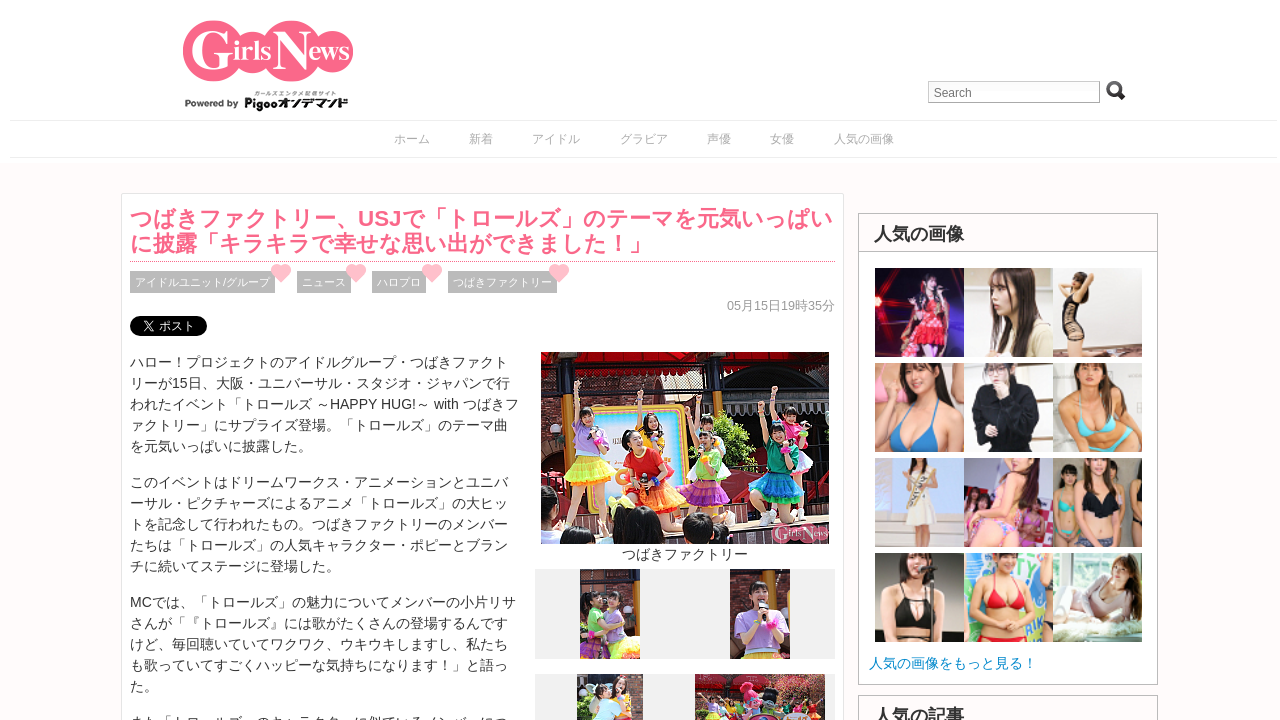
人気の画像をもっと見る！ (953, 663)
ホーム (412, 139)
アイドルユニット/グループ (202, 282)
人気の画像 (864, 139)
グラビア (644, 139)
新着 (481, 139)
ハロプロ (399, 282)
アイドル (556, 139)
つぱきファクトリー (502, 282)
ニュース (324, 282)
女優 (782, 139)
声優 (719, 139)
